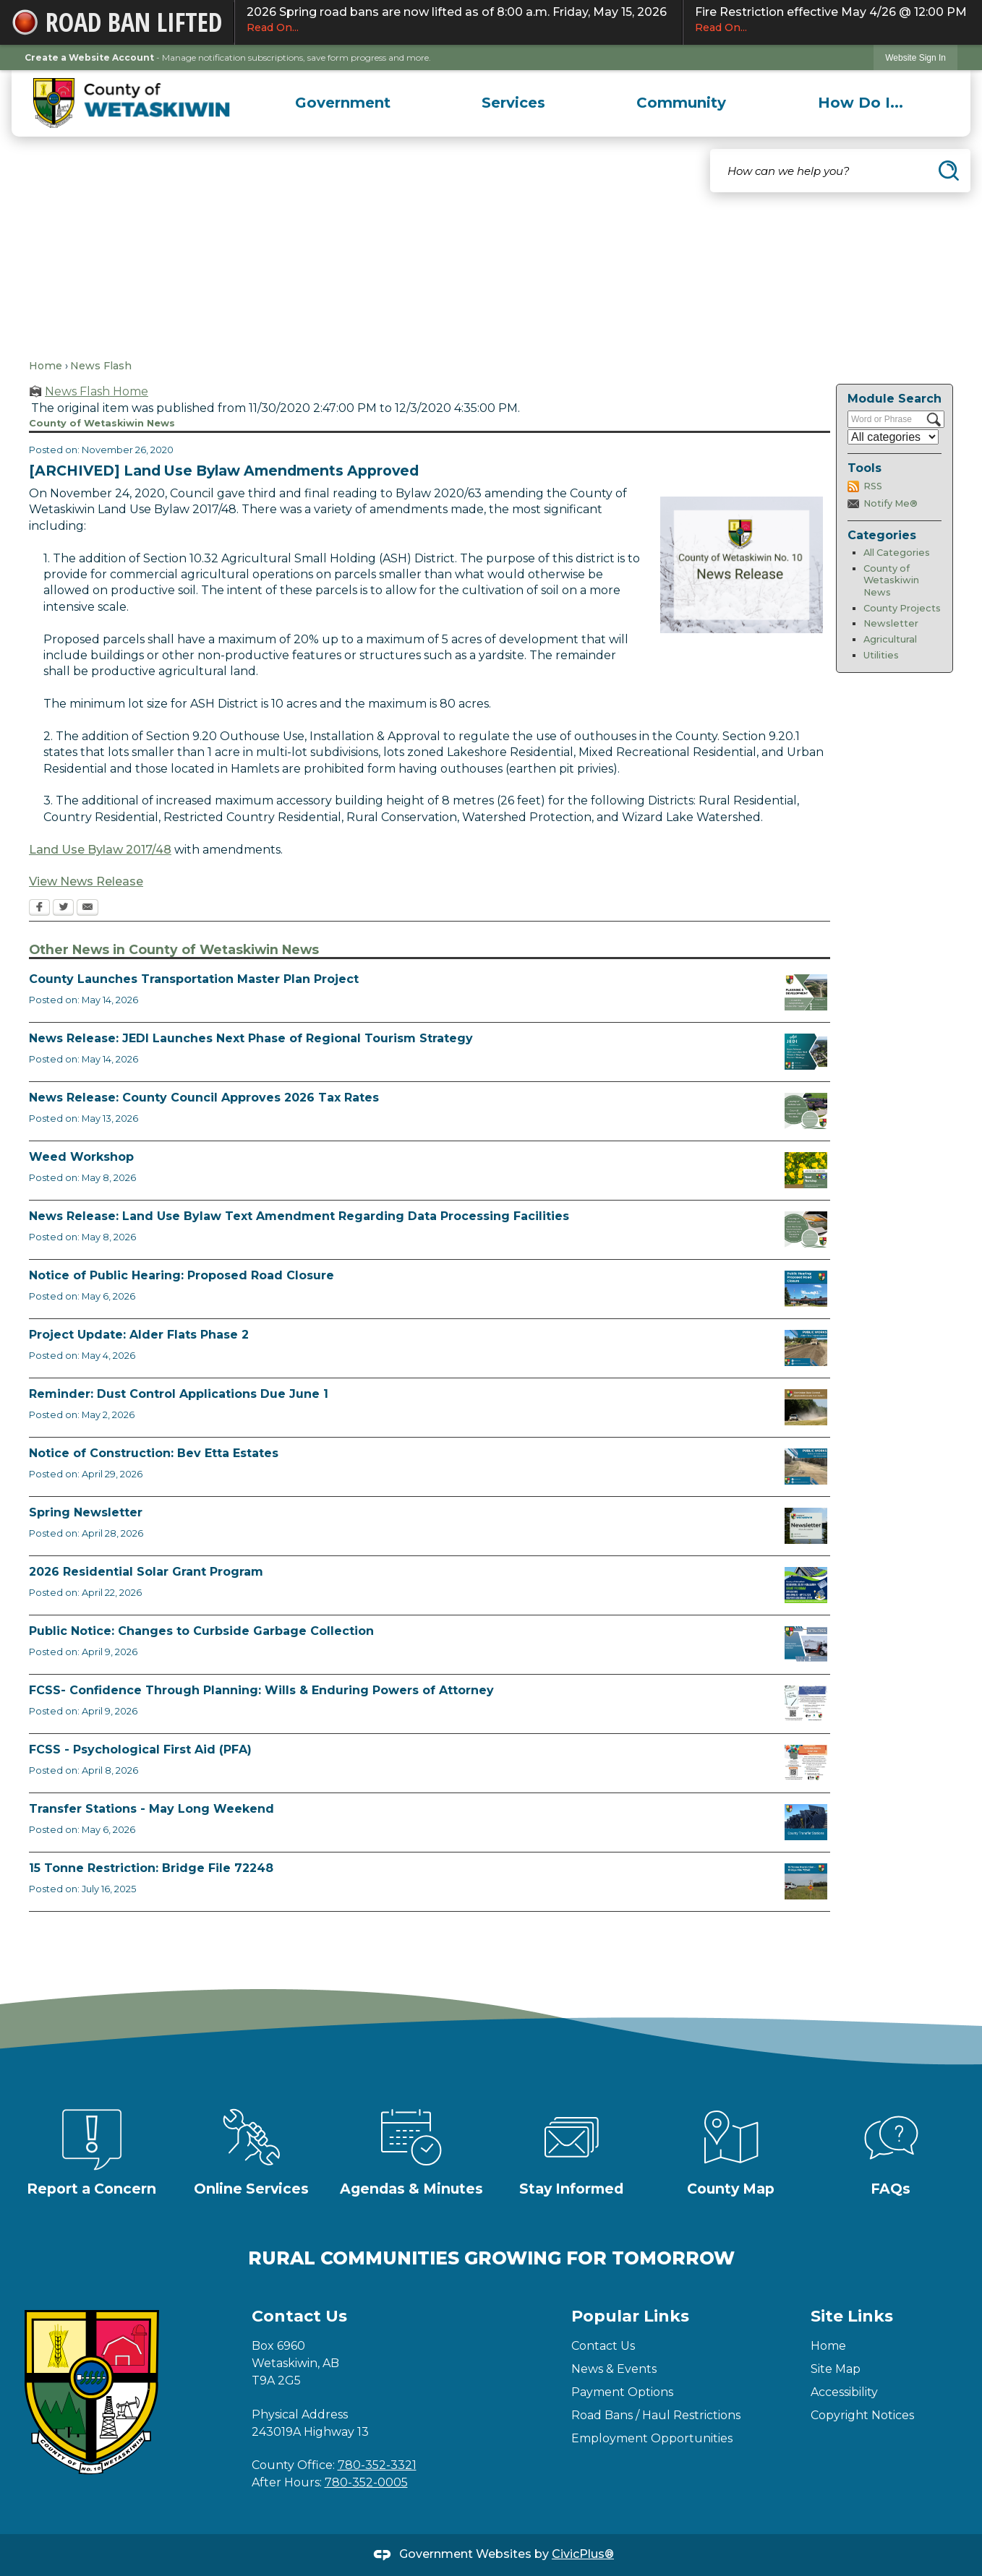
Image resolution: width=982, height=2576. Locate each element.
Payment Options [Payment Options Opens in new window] (622, 2392)
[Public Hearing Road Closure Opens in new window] (806, 1289)
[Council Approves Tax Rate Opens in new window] (806, 1111)
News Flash (101, 365)
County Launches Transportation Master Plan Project (194, 979)
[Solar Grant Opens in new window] (806, 1585)
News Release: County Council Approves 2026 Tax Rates (204, 1097)
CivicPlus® (583, 2554)
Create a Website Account (89, 57)
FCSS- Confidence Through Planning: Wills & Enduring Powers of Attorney (261, 1690)
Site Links (852, 2316)
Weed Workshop (81, 1157)
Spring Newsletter (85, 1512)
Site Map (836, 2369)
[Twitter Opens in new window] (63, 908)
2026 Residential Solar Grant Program (146, 1572)
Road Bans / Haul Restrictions (655, 2415)
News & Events (614, 2369)
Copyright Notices (862, 2415)
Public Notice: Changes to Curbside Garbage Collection (201, 1631)
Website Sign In (915, 58)
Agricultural (890, 639)
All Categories (896, 552)
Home (45, 365)
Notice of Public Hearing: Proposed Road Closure (181, 1275)
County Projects (902, 608)
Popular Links (630, 2316)
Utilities (881, 655)
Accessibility (844, 2392)
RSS (872, 486)
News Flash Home (96, 391)
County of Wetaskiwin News (891, 580)
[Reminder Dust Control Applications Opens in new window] (806, 1407)
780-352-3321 (377, 2465)
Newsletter (890, 623)
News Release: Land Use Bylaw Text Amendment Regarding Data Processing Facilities (299, 1216)
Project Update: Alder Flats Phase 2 (139, 1334)
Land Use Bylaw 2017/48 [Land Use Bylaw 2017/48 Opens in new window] (100, 849)
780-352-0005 (366, 2482)
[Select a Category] (893, 437)
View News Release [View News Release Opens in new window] (86, 881)
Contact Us (603, 2346)
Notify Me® (890, 503)
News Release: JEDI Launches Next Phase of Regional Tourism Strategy (251, 1038)
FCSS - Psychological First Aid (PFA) (140, 1749)
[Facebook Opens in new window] (39, 908)
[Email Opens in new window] (87, 908)
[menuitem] (342, 102)
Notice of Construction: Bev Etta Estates (153, 1453)
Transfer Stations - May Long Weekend (151, 1809)
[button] (948, 170)
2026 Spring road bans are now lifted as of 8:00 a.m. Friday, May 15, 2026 (458, 20)
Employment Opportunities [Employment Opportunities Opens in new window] (652, 2438)
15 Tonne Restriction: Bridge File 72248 (151, 1868)
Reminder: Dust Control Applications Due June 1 (178, 1394)
